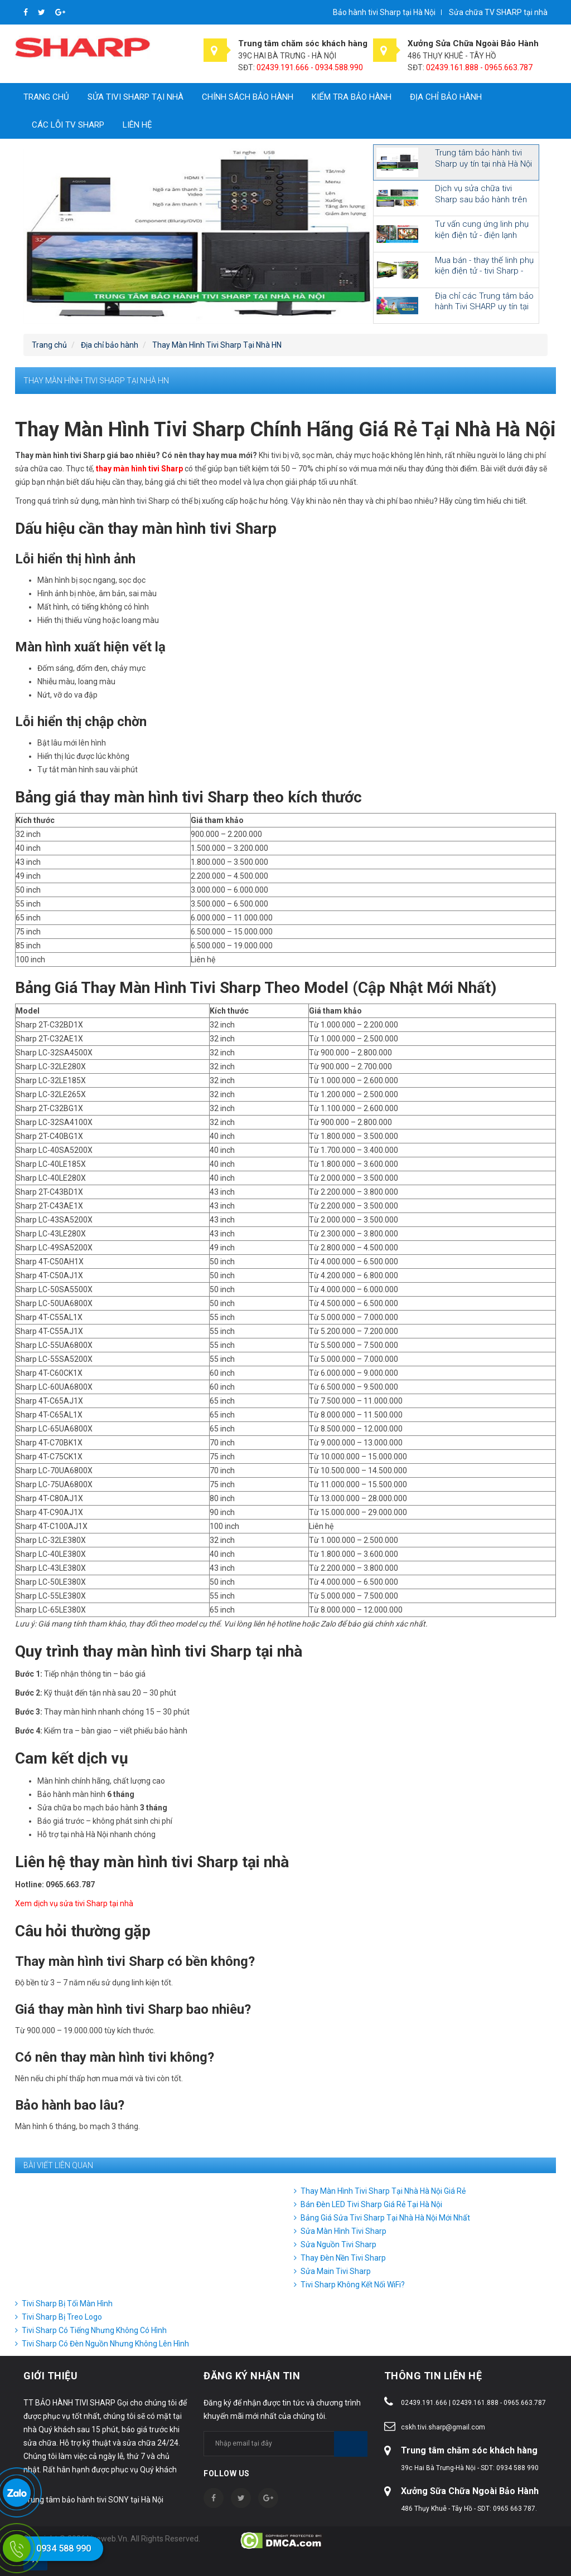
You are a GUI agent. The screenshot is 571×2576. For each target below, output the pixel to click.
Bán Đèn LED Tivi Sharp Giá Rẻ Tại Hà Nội (371, 2204)
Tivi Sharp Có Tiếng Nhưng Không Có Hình (94, 2330)
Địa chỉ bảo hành (446, 97)
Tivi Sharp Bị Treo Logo (62, 2316)
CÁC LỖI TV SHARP (68, 125)
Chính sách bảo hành (247, 97)
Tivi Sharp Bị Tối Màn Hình (67, 2303)
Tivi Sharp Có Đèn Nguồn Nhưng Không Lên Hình (105, 2343)
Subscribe (350, 2444)
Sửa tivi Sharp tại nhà (135, 97)
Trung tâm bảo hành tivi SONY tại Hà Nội (93, 2499)
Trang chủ (46, 97)
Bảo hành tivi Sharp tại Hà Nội (384, 12)
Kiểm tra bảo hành (351, 97)
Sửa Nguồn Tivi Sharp (338, 2244)
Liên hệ (137, 125)
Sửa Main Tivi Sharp (336, 2271)
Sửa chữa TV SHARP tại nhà (498, 12)
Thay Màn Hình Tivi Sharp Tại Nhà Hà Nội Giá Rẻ (383, 2191)
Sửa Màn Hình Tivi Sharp (343, 2231)
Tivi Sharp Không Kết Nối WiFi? (353, 2284)
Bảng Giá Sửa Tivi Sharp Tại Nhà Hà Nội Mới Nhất (385, 2217)
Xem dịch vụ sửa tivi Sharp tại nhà (74, 1903)
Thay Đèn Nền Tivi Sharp (343, 2257)
